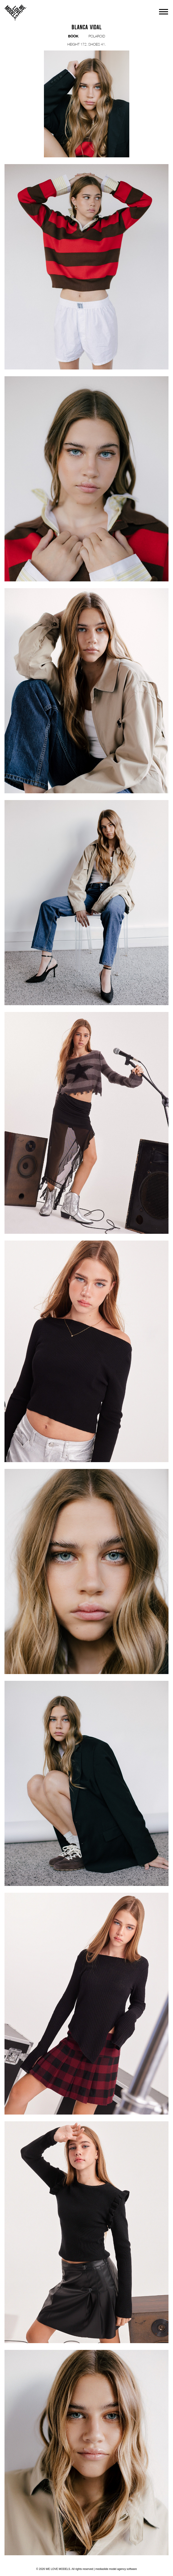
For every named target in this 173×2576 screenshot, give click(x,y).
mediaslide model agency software (116, 2569)
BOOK (73, 36)
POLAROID (97, 36)
